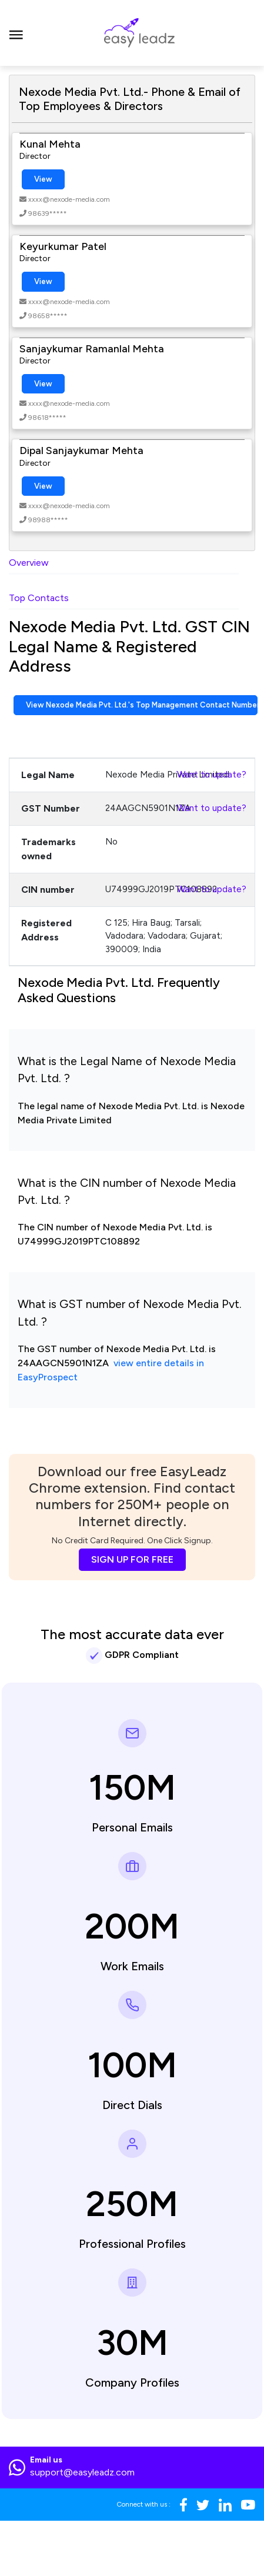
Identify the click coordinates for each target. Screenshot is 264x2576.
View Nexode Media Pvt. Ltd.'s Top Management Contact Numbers (142, 704)
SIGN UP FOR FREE (132, 1559)
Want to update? (211, 774)
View (43, 179)
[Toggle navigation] (16, 33)
